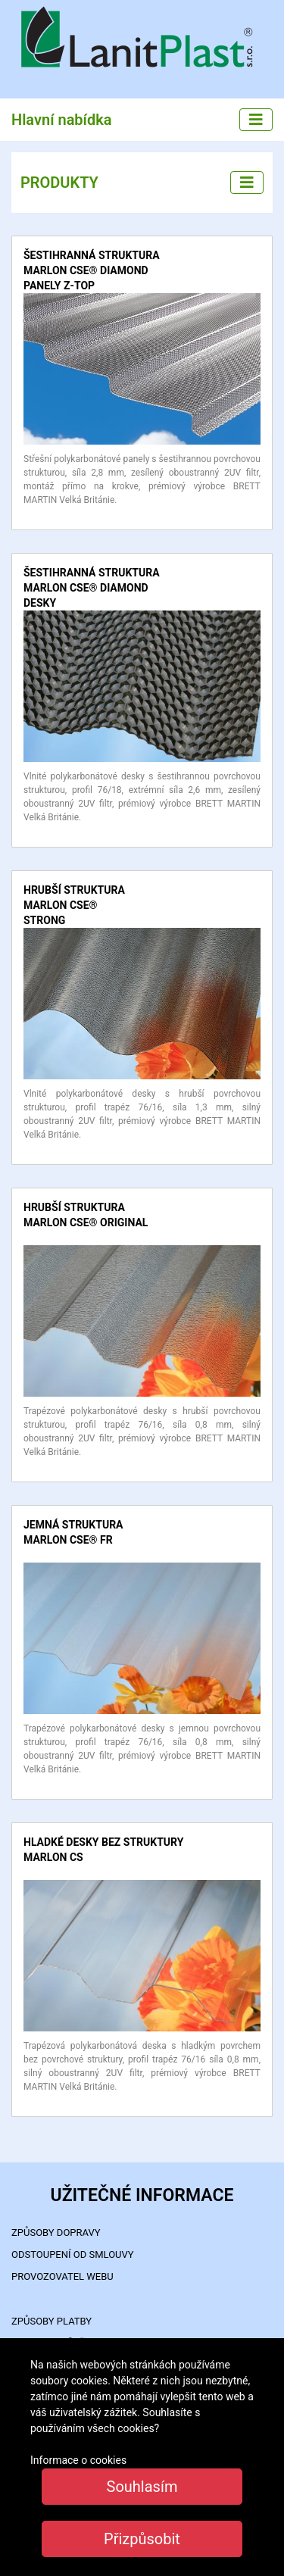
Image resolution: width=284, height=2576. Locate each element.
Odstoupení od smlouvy (72, 2254)
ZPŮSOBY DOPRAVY (56, 2232)
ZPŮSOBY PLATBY (51, 2321)
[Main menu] (256, 119)
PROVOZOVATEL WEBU (62, 2276)
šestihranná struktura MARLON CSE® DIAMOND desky (91, 588)
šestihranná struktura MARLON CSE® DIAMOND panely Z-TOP (91, 270)
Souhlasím (142, 2487)
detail (35, 300)
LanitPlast (142, 39)
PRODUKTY (59, 182)
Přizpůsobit (142, 2539)
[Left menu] (247, 182)
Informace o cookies (78, 2460)
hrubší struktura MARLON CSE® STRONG (74, 905)
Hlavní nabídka (61, 120)
